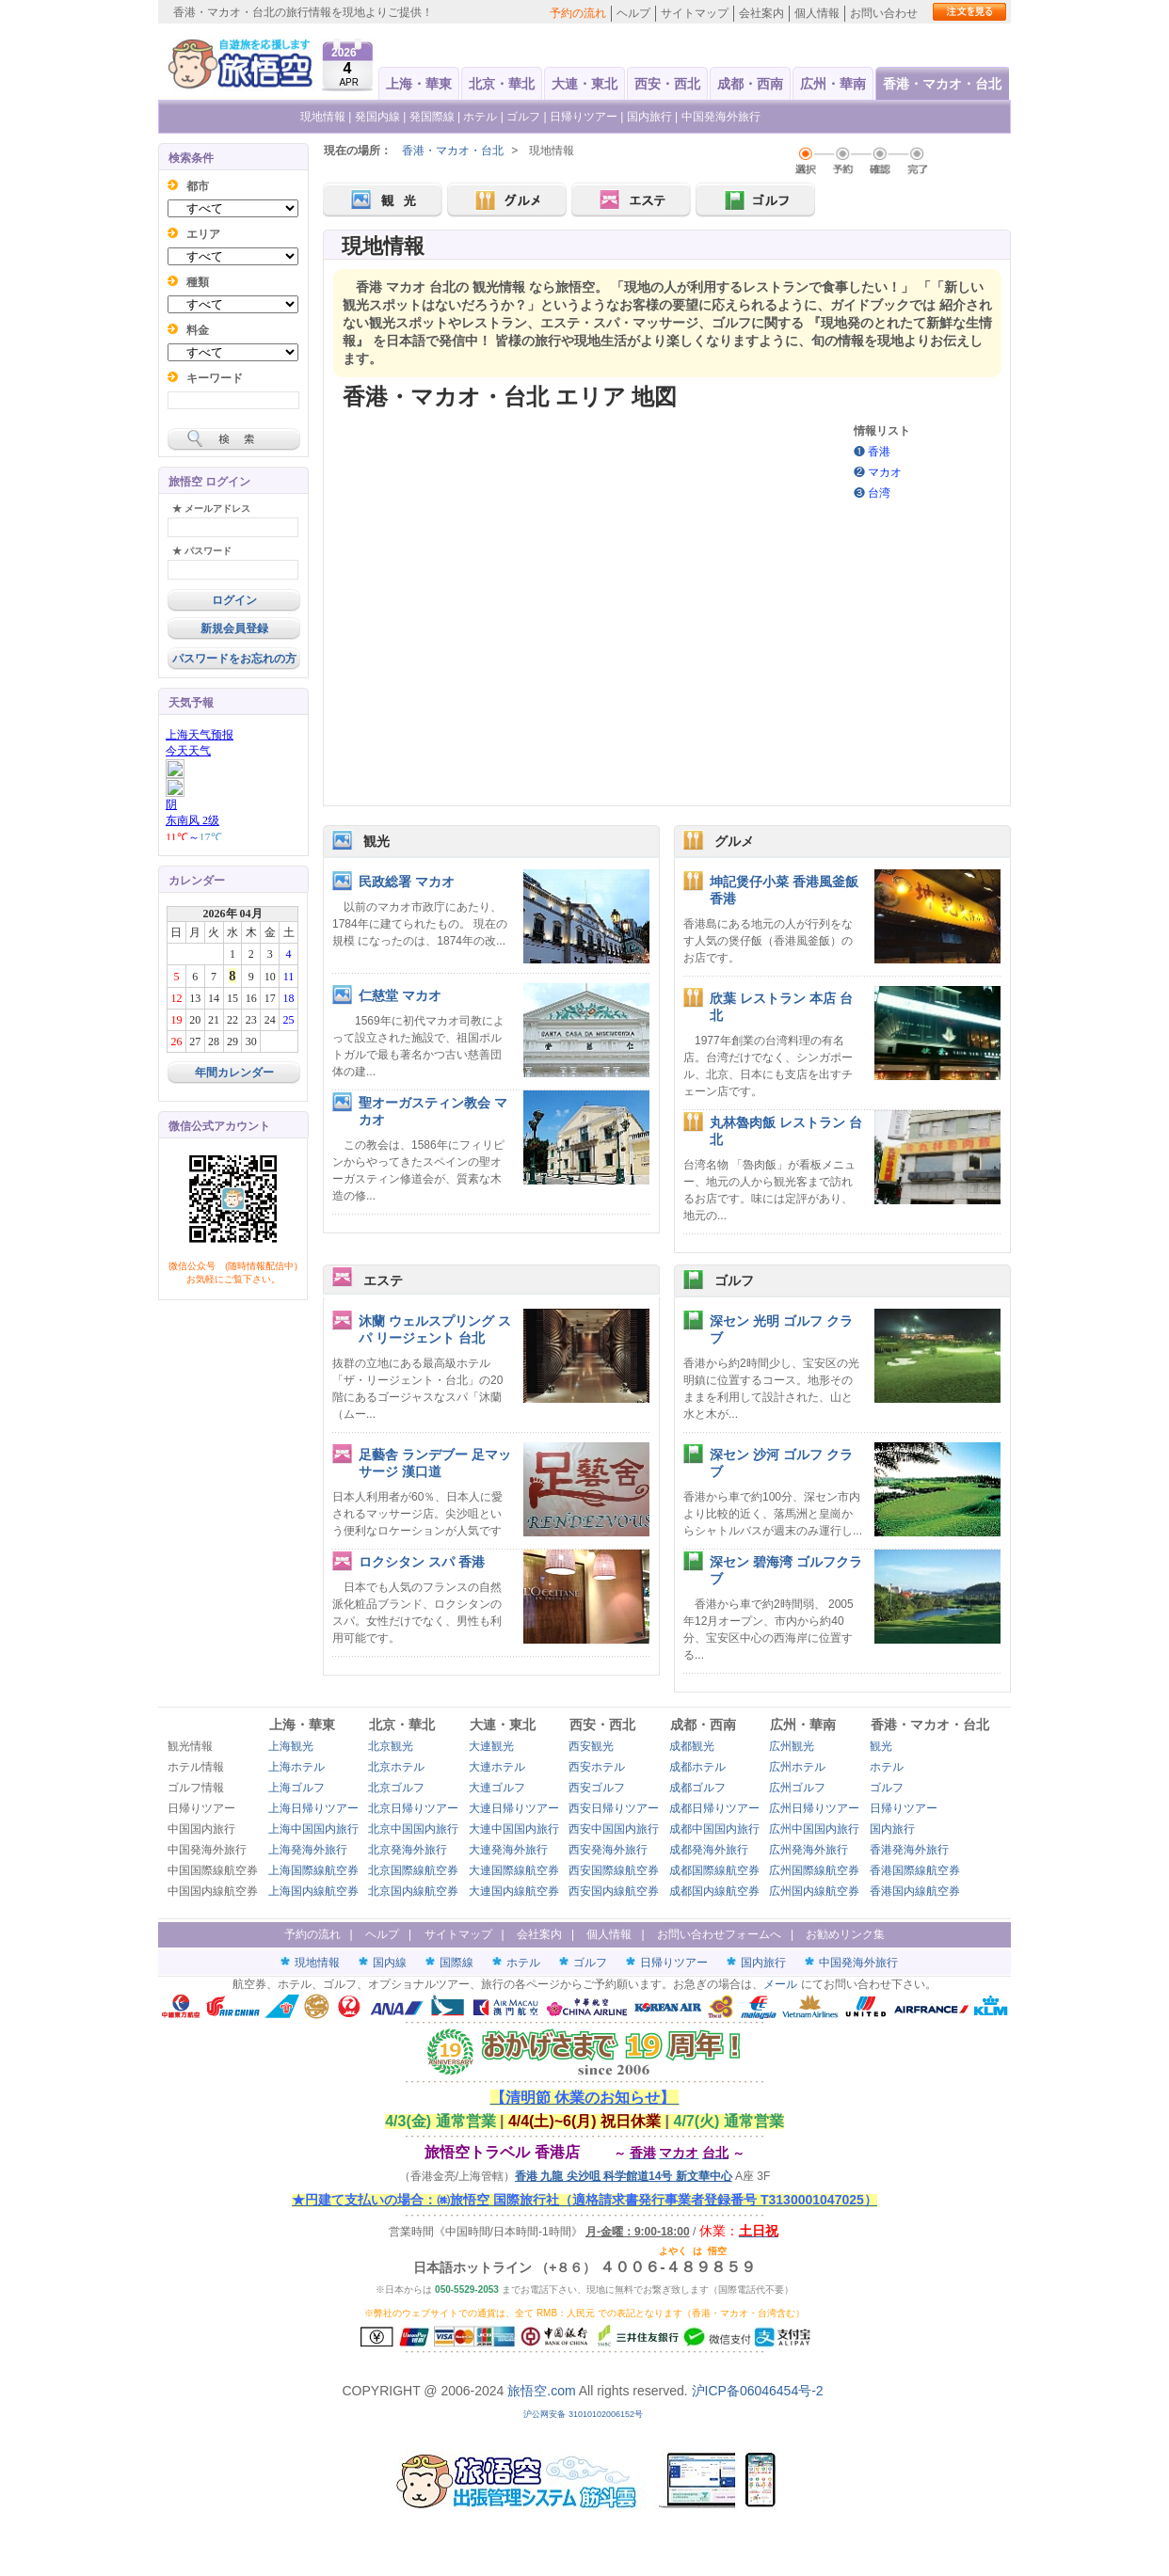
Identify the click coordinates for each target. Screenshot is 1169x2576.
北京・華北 (502, 83)
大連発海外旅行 (508, 1849)
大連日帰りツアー (514, 1808)
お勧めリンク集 (845, 1934)
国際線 (456, 1962)
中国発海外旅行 (721, 116)
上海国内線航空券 (313, 1891)
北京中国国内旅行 (413, 1829)
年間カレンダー (234, 1072)
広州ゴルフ (797, 1787)
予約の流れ (578, 13)
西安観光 (591, 1746)
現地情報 (322, 116)
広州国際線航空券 (814, 1870)
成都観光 (691, 1746)
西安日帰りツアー (613, 1808)
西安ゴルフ (596, 1787)
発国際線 (432, 116)
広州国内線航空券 (814, 1891)
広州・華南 (833, 83)
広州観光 (791, 1746)
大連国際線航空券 (514, 1870)
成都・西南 (750, 83)
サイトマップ (695, 13)
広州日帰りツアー (814, 1808)
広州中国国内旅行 (814, 1829)
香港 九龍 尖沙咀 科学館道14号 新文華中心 (623, 2176)
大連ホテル (497, 1766)
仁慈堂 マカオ (400, 995)
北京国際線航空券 (413, 1870)
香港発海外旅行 (909, 1849)
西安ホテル (596, 1766)
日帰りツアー (583, 116)
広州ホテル (797, 1766)
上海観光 (290, 1746)
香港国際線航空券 (915, 1870)
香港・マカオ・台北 (942, 83)
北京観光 (390, 1746)
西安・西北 (667, 83)
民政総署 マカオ (407, 881)
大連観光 (491, 1746)
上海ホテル (296, 1766)
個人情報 (817, 13)
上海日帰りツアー (313, 1808)
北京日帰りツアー (413, 1808)
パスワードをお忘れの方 (234, 658)
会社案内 (761, 13)
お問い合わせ (884, 13)
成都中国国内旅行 (714, 1829)
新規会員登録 (234, 628)
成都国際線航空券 (714, 1870)
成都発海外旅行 (708, 1849)
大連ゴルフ (497, 1787)
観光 (376, 841)
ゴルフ (524, 116)
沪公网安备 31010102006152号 (584, 2414)
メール (780, 1984)
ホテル (480, 116)
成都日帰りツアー (714, 1808)
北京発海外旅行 (407, 1849)
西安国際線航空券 (613, 1870)
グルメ (734, 841)
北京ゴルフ (396, 1787)
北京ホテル (396, 1766)
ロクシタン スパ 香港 (422, 1561)
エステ (383, 1280)
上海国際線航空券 (313, 1870)
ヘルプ (633, 13)
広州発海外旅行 (808, 1849)
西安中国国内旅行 (613, 1829)
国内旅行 (649, 116)
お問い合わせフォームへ (719, 1934)
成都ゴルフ (697, 1787)
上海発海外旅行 (307, 1849)
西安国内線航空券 (613, 1891)
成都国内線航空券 (714, 1891)
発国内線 (377, 116)
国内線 (390, 1962)
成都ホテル (697, 1766)
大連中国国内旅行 (514, 1829)
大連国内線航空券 (514, 1891)
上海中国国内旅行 (313, 1829)
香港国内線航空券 (915, 1891)
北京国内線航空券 (413, 1891)
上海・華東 (419, 83)
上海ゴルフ (296, 1787)
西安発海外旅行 (608, 1849)
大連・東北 (584, 83)
